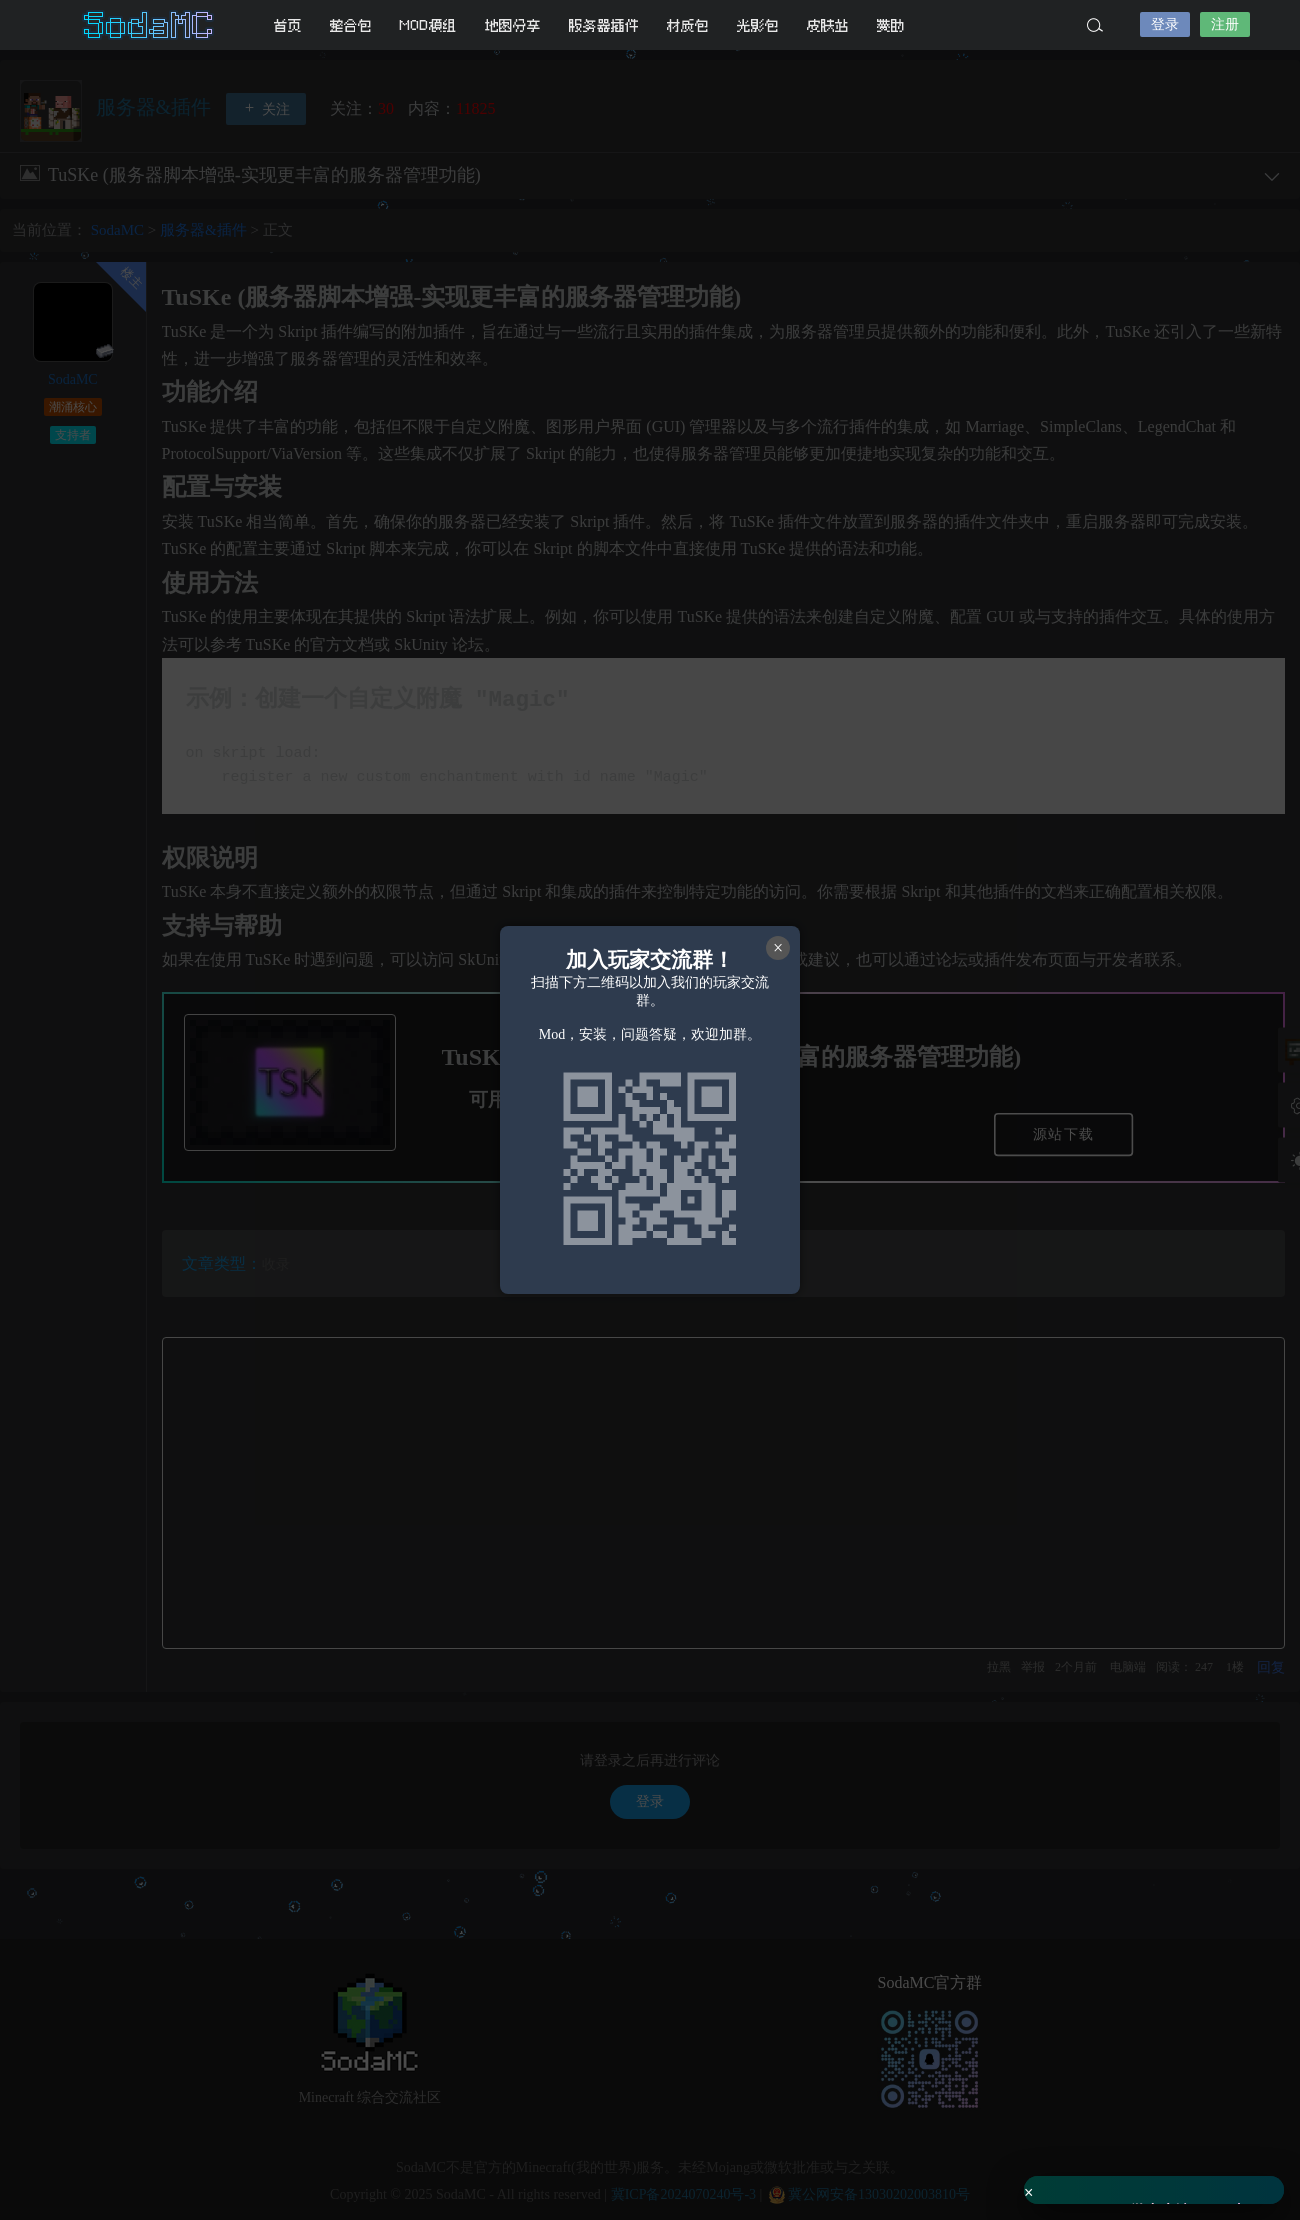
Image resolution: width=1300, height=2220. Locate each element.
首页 (288, 25)
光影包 (758, 25)
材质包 (688, 25)
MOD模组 (428, 25)
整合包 (351, 25)
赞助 (891, 25)
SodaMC (150, 25)
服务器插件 (604, 25)
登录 (1165, 24)
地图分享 (513, 25)
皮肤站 (828, 25)
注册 (1225, 24)
